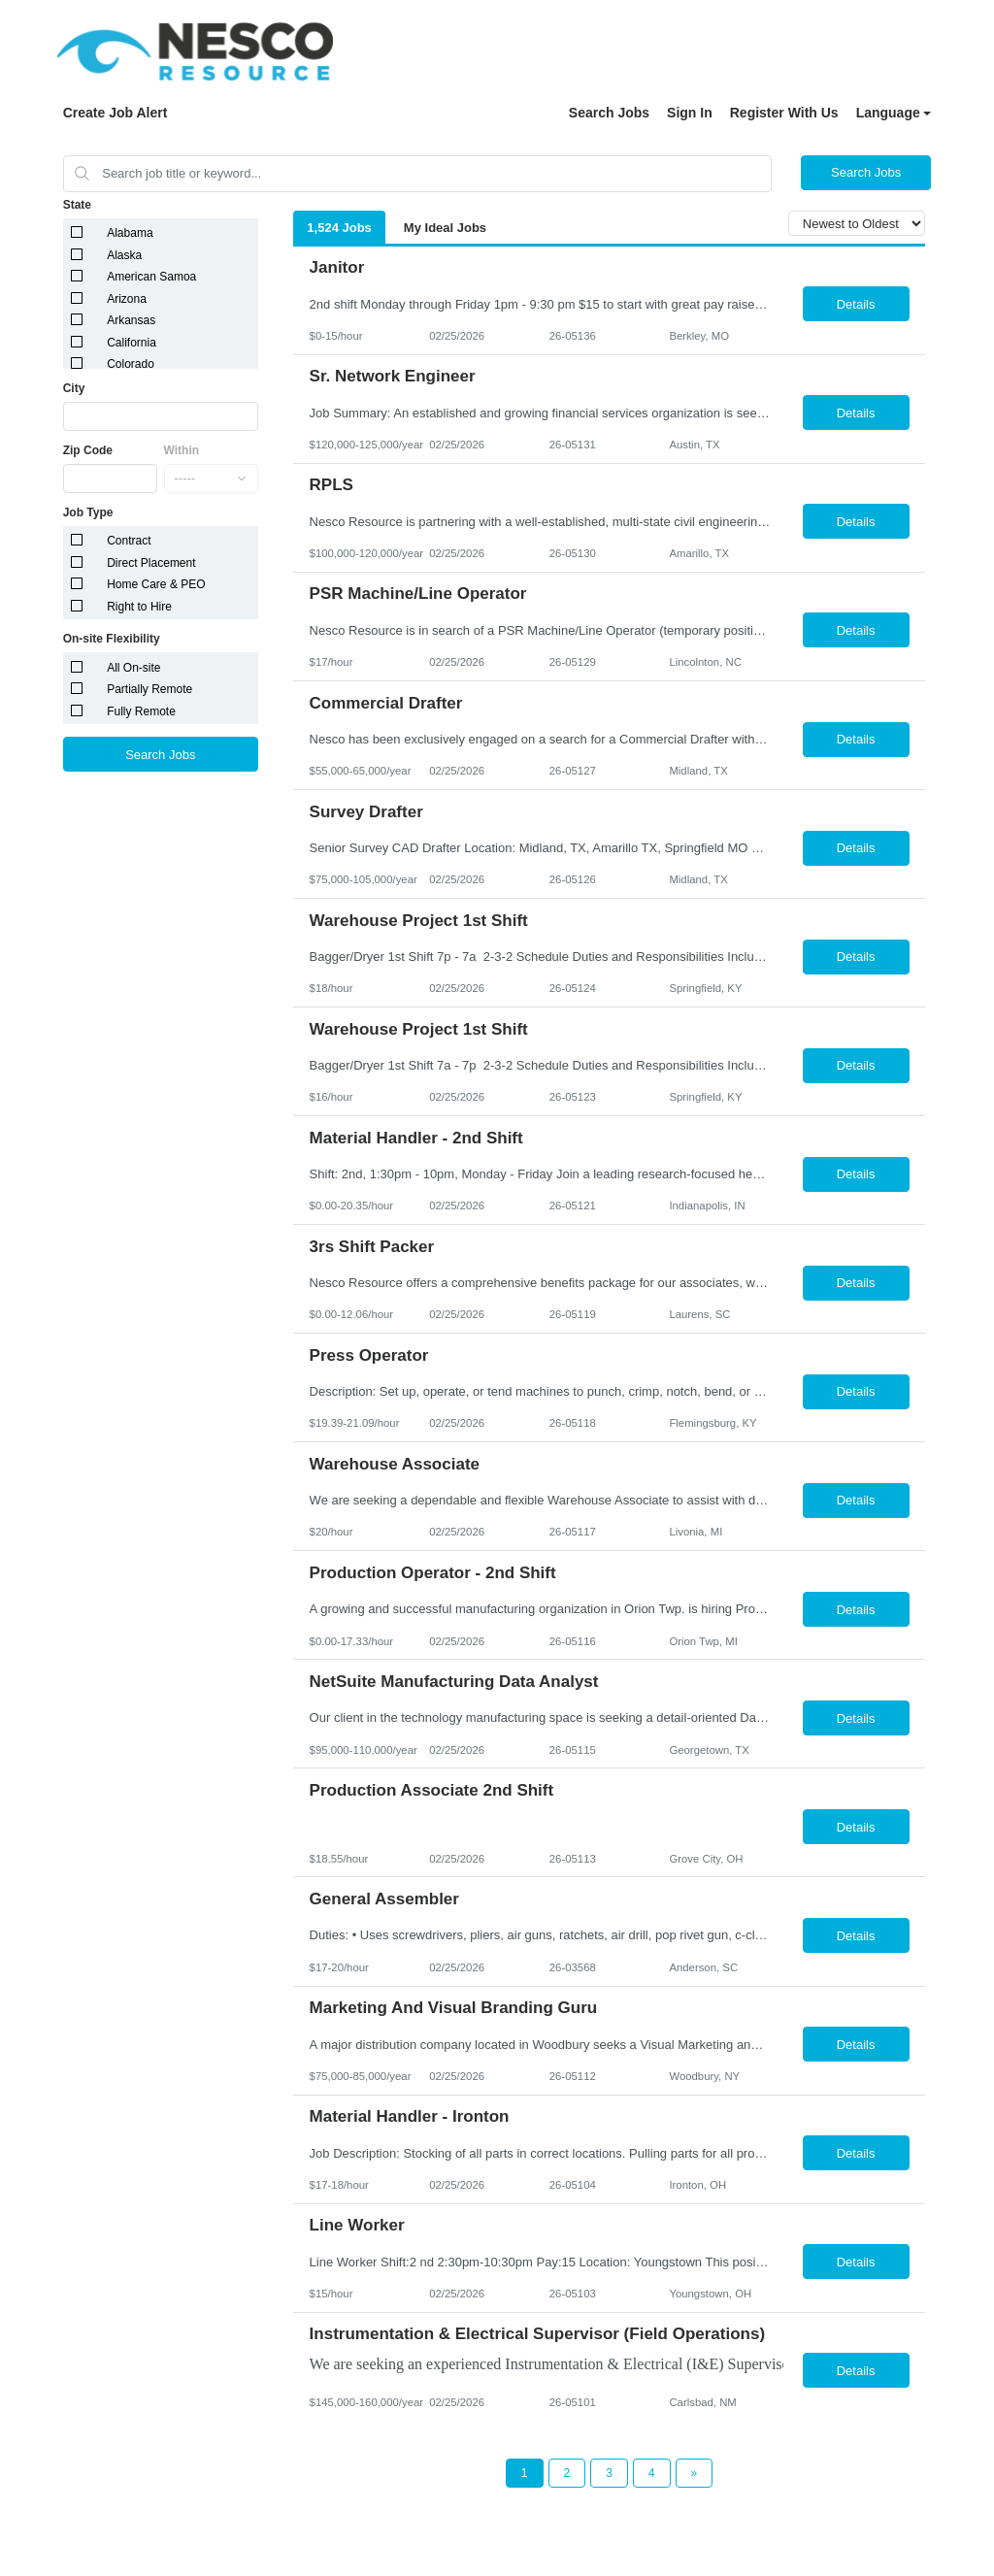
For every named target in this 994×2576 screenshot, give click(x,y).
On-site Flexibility (111, 638)
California (131, 342)
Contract (128, 540)
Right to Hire (139, 606)
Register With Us (784, 112)
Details (856, 304)
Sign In (689, 112)
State (77, 205)
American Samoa (151, 276)
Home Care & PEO (156, 584)
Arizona (127, 299)
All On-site (133, 668)
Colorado (130, 364)
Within (182, 450)
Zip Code (88, 450)
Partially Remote (149, 689)
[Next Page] (694, 2473)
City (74, 388)
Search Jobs (609, 112)
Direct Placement (151, 563)
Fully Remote (141, 711)
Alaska (124, 255)
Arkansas (131, 320)
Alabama (129, 233)
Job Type (88, 512)
